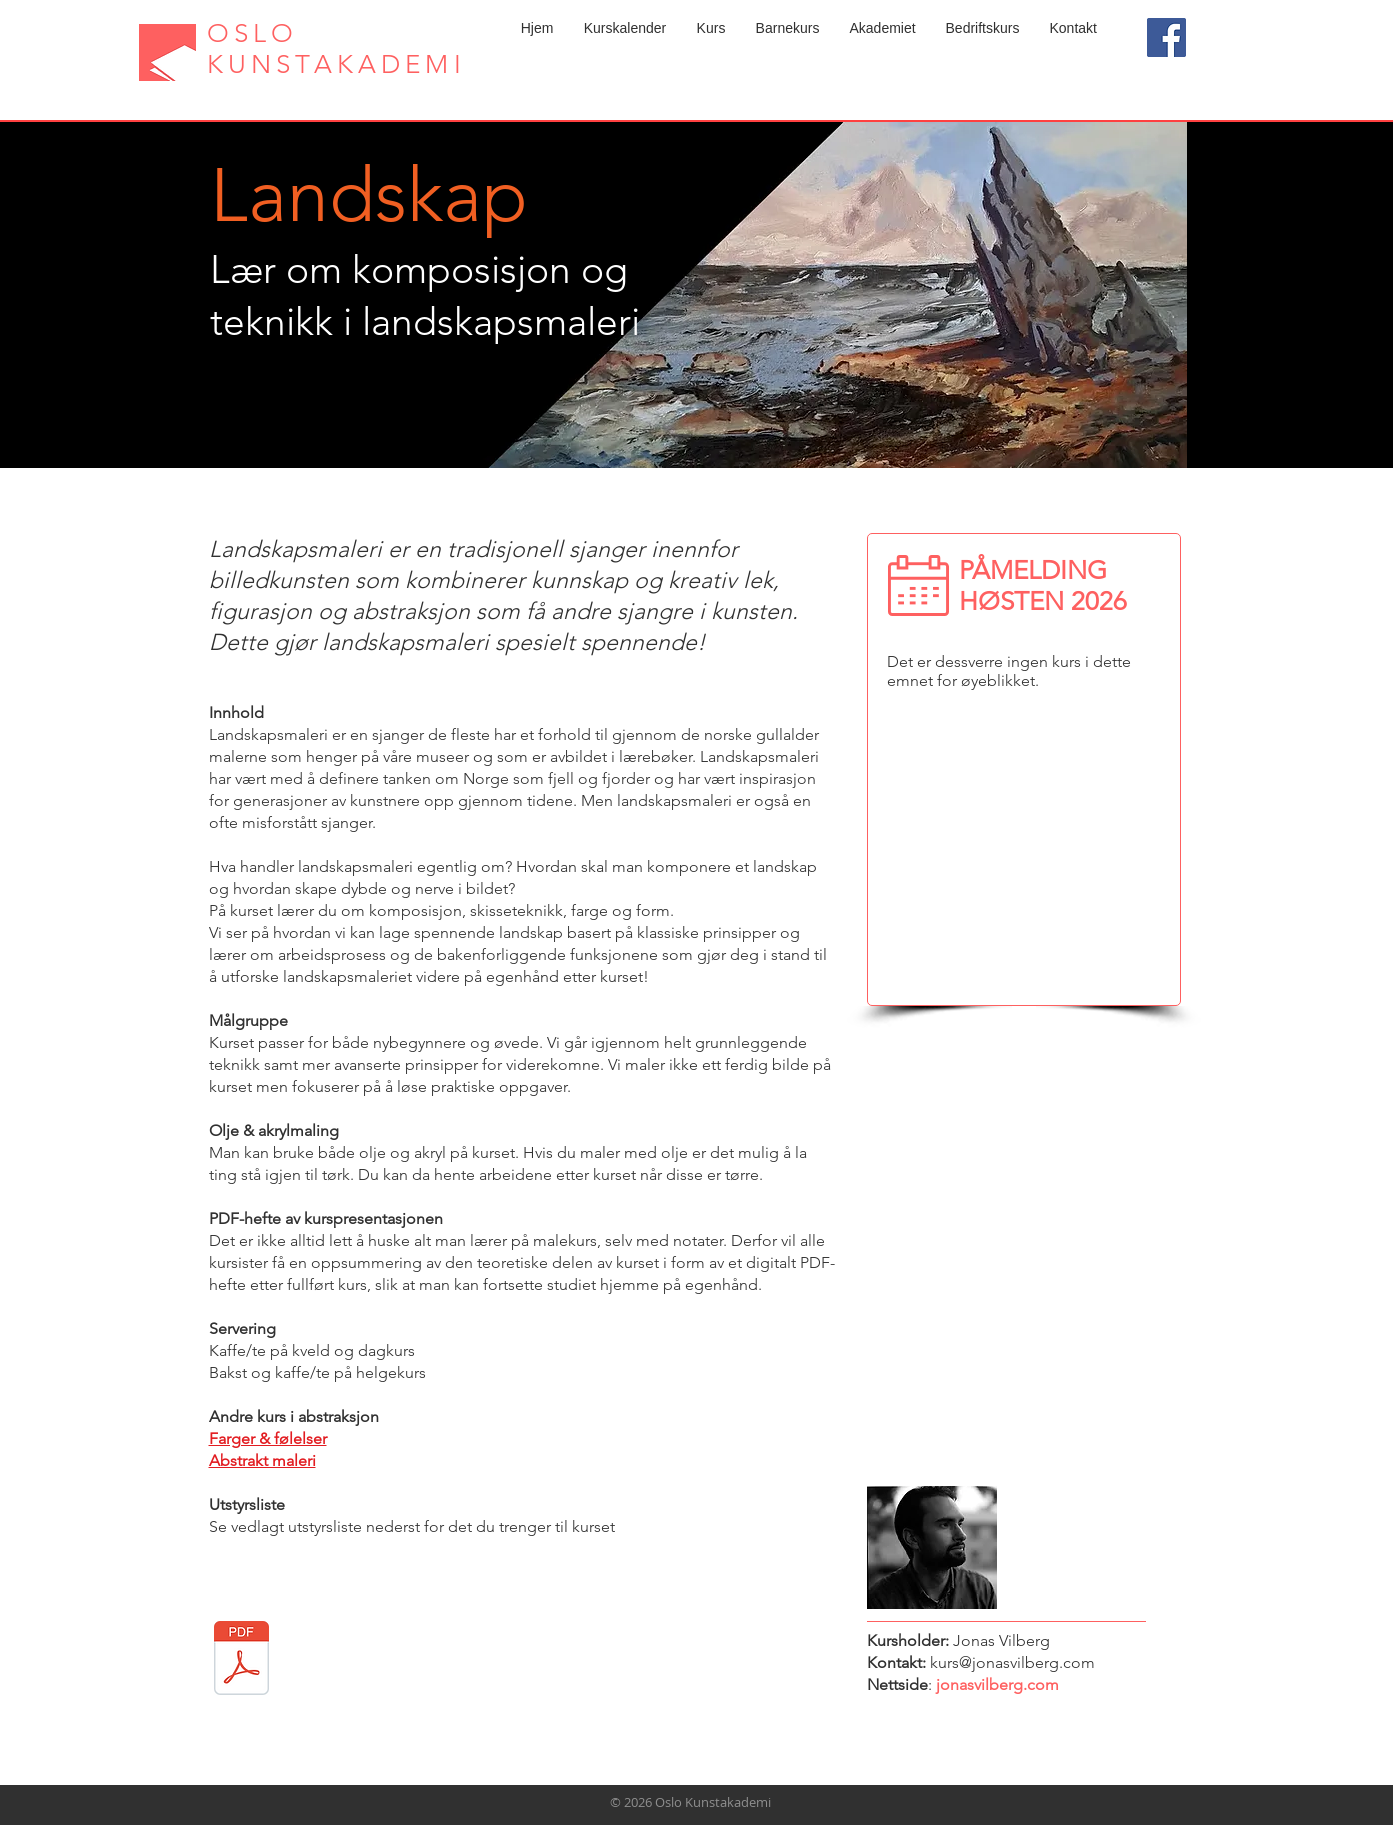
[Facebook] (1166, 37)
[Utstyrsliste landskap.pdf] (241, 1660)
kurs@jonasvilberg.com (1012, 1662)
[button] (711, 28)
